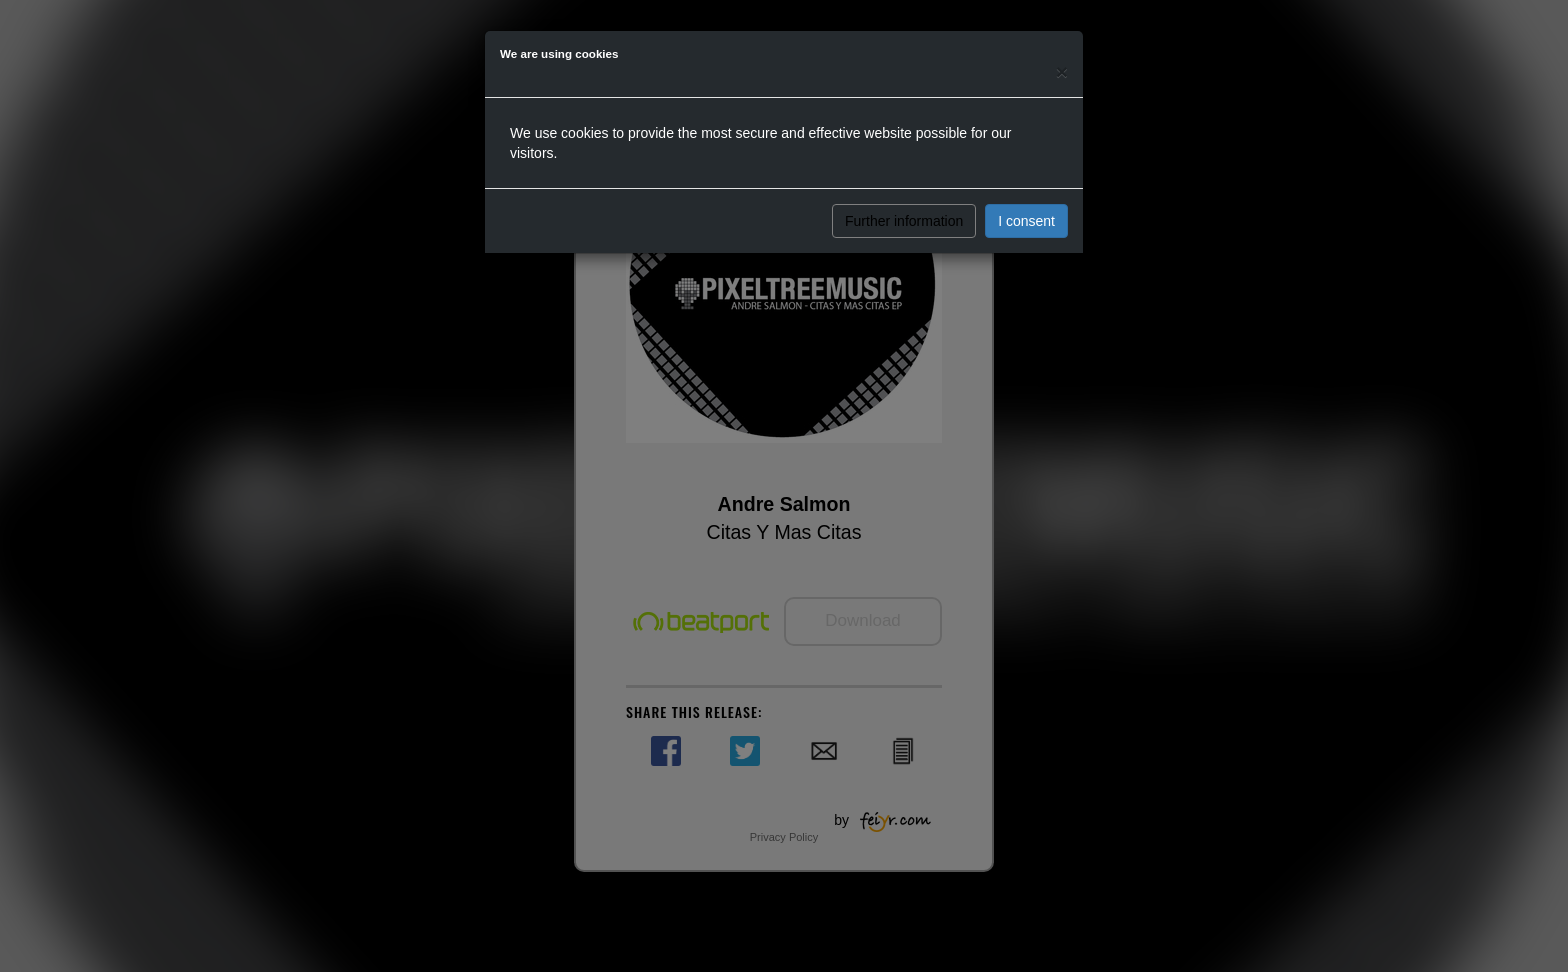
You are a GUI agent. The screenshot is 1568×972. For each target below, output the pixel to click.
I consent (1026, 221)
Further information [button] (904, 221)
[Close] (1062, 71)
